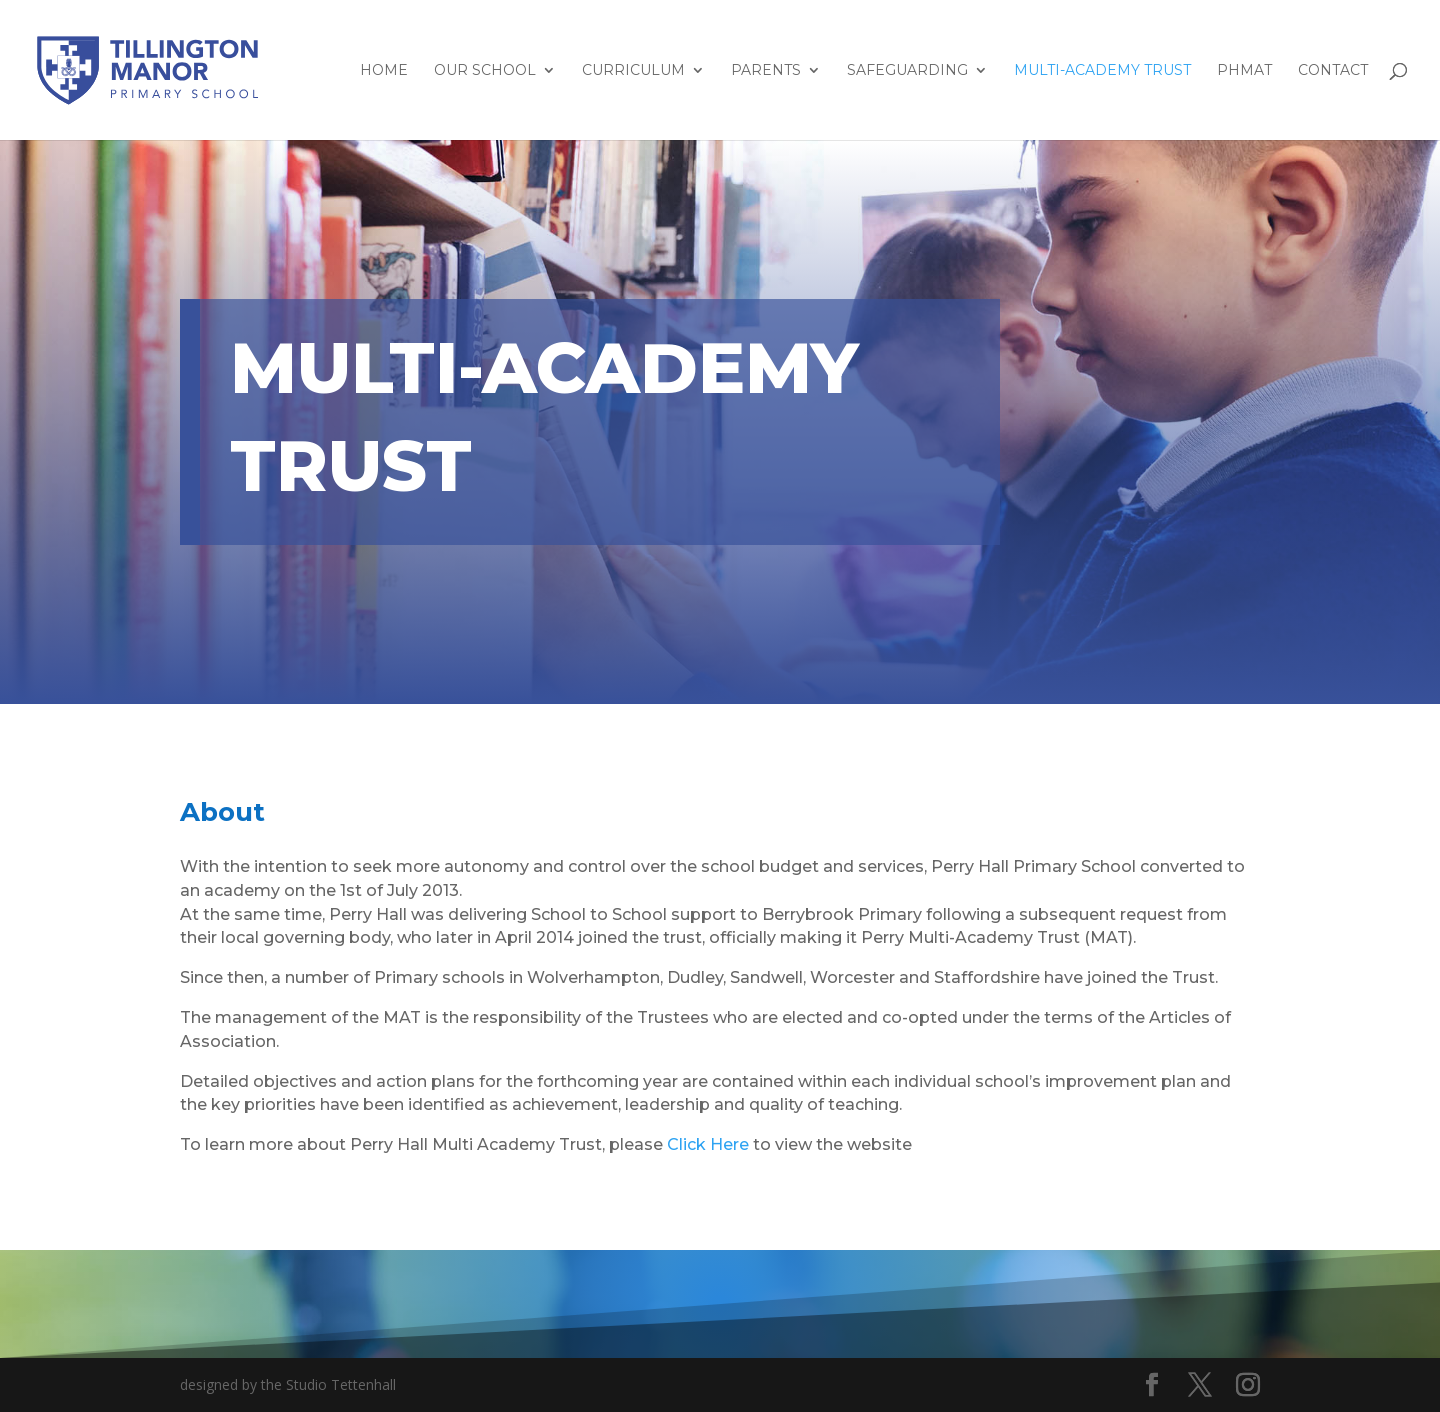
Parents (766, 71)
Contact (1333, 71)
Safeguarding (907, 71)
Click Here (708, 1144)
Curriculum (633, 71)
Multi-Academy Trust (1102, 71)
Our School (485, 71)
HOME (384, 71)
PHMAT (1244, 71)
